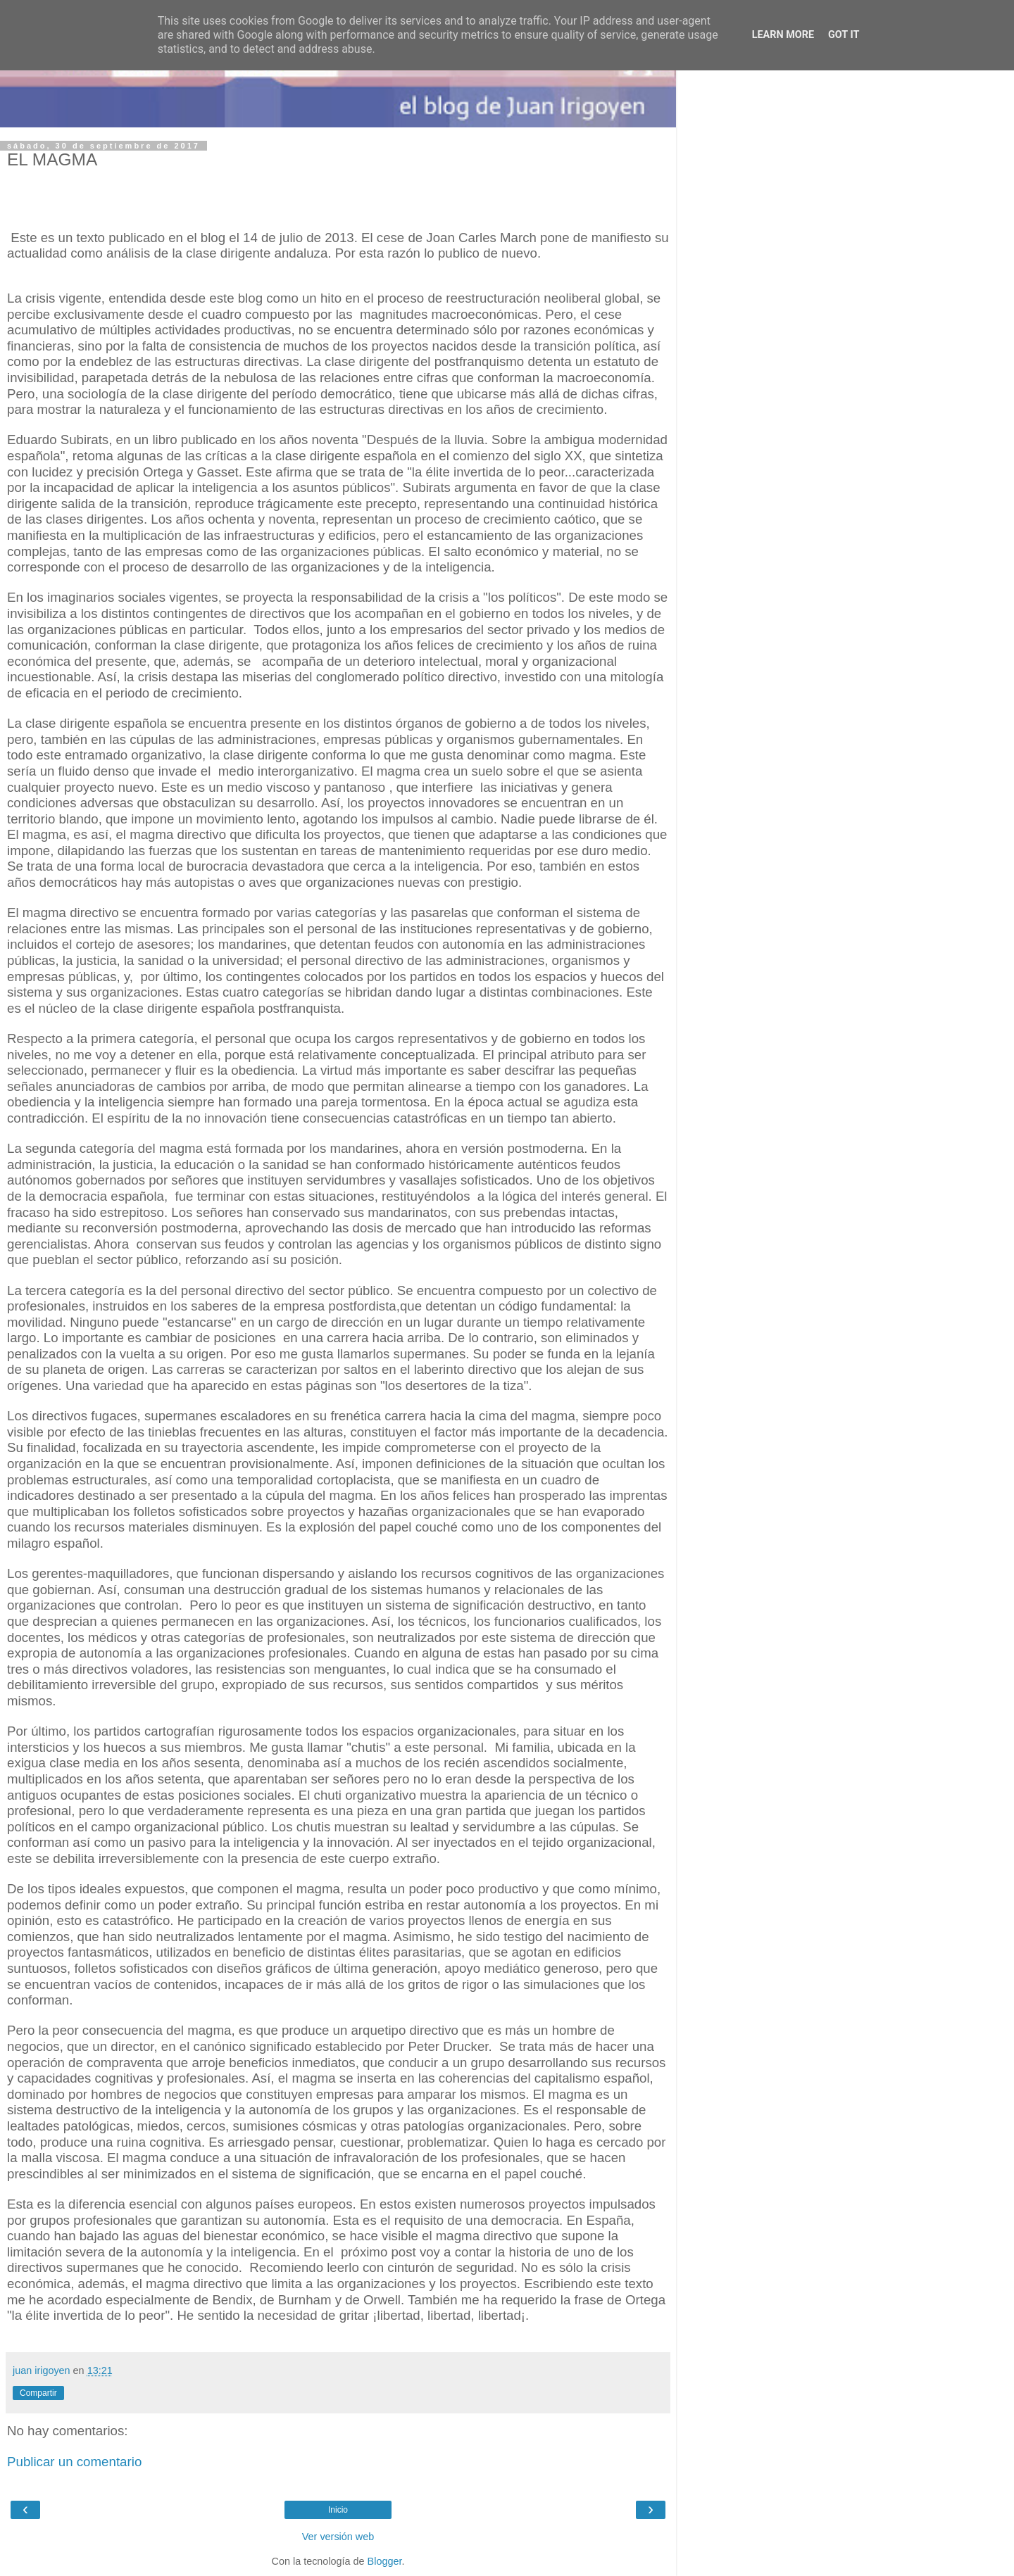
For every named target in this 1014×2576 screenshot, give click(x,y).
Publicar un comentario (74, 2461)
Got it (843, 35)
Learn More (783, 35)
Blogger (385, 2561)
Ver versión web (338, 2536)
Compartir (38, 2393)
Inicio (338, 2510)
